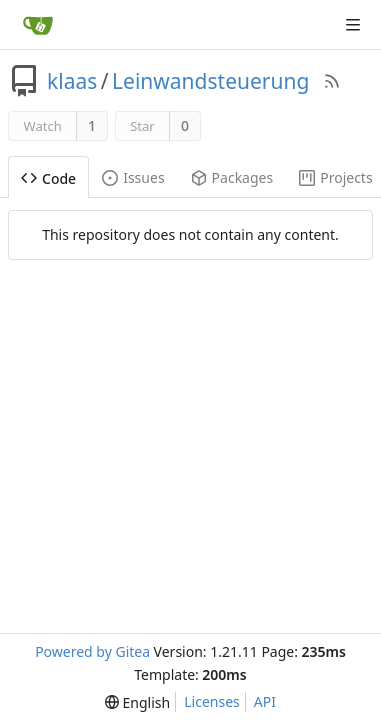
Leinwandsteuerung (210, 81)
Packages (232, 177)
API (265, 701)
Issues (133, 177)
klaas (72, 81)
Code (48, 178)
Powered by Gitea (92, 651)
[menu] (137, 702)
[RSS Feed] (332, 81)
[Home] (38, 25)
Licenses (212, 701)
